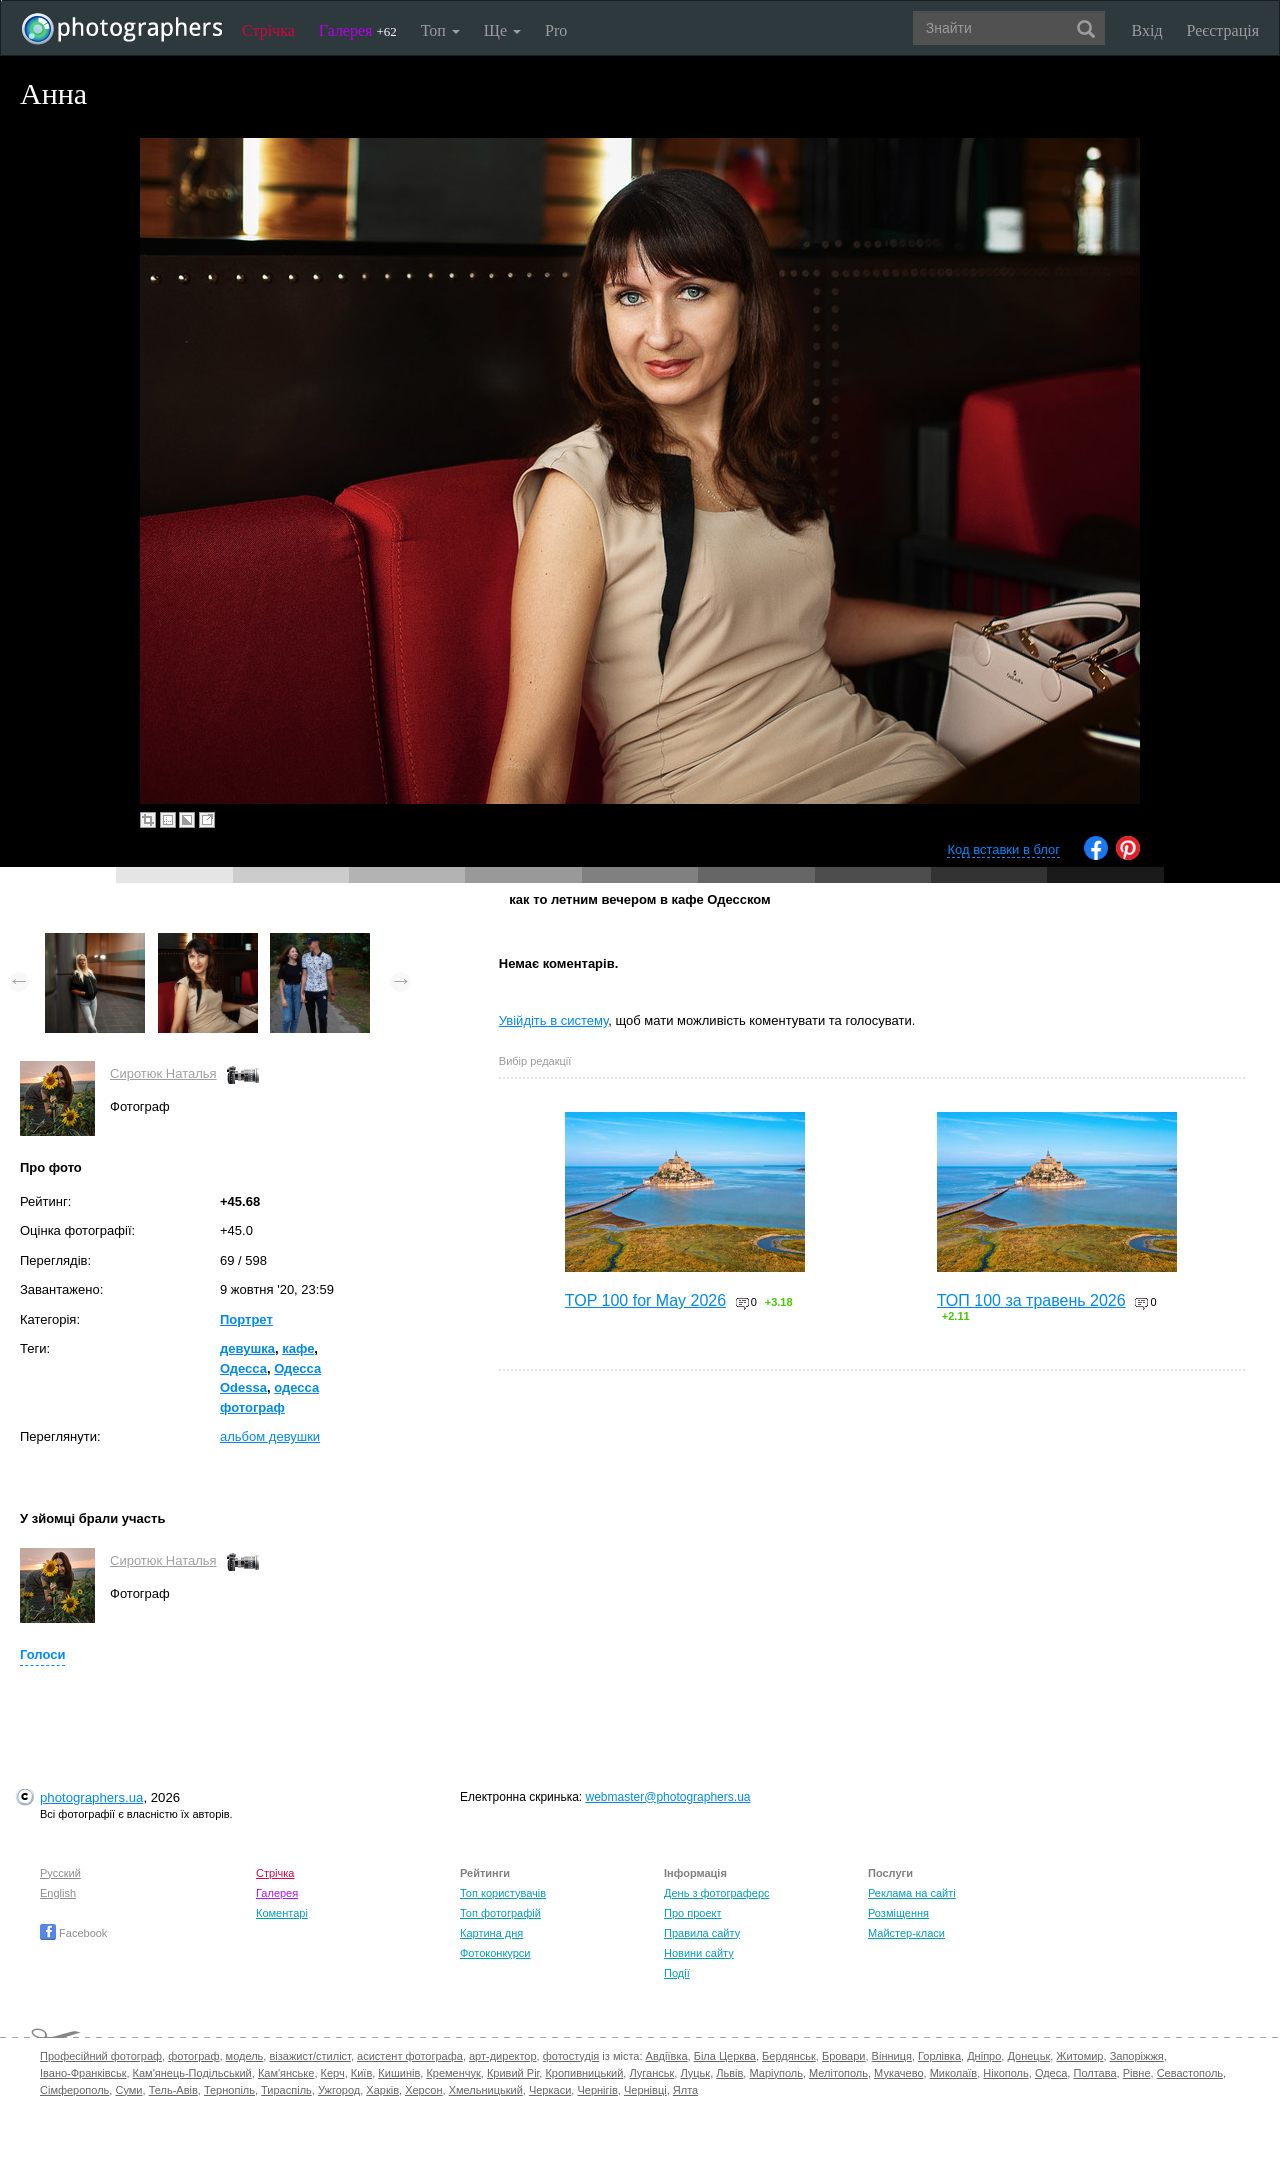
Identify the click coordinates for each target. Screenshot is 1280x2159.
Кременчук (453, 2073)
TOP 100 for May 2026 (645, 1300)
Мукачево (898, 2073)
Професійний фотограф (101, 2056)
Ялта (685, 2090)
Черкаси (550, 2090)
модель (245, 2056)
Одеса (1051, 2073)
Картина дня (491, 1933)
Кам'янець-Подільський (192, 2073)
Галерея (358, 30)
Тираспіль (286, 2090)
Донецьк (1028, 2056)
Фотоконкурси (495, 1953)
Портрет (246, 1319)
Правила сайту (702, 1933)
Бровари (844, 2056)
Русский (60, 1873)
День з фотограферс (717, 1893)
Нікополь (1005, 2073)
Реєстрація (1223, 30)
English (58, 1893)
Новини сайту (699, 1953)
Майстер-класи (906, 1933)
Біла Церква (725, 2056)
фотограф (193, 2056)
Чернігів (597, 2090)
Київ (361, 2073)
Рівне (1137, 2073)
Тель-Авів (173, 2090)
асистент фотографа (410, 2056)
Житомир (1079, 2056)
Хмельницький (486, 2090)
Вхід (1147, 30)
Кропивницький (584, 2073)
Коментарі (282, 1913)
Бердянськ (789, 2056)
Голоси (42, 1654)
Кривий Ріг (513, 2073)
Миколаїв (954, 2073)
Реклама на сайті (912, 1893)
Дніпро (984, 2056)
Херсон (423, 2090)
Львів (729, 2073)
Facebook (73, 1933)
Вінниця (892, 2056)
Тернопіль (229, 2090)
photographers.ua (91, 1797)
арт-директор (503, 2056)
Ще (502, 30)
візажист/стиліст (309, 2056)
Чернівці (645, 2090)
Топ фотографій (500, 1913)
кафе (298, 1348)
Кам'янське (286, 2073)
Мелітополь (838, 2073)
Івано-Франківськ (83, 2073)
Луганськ (651, 2073)
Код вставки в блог (1003, 849)
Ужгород (339, 2090)
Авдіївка (667, 2056)
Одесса (243, 1368)
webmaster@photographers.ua (668, 1797)
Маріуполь (775, 2073)
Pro (556, 30)
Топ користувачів (503, 1893)
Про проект (692, 1913)
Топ (440, 30)
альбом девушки (270, 1436)
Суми (128, 2090)
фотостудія (571, 2056)
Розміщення (898, 1913)
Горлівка (939, 2056)
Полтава (1094, 2073)
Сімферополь (74, 2090)
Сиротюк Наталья (163, 1073)
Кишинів (399, 2073)
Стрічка (268, 30)
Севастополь (1190, 2073)
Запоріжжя (1137, 2056)
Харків (382, 2090)
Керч (333, 2073)
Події (677, 1973)
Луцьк (695, 2073)
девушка (247, 1348)
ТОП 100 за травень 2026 (1031, 1300)
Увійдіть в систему (554, 1020)
